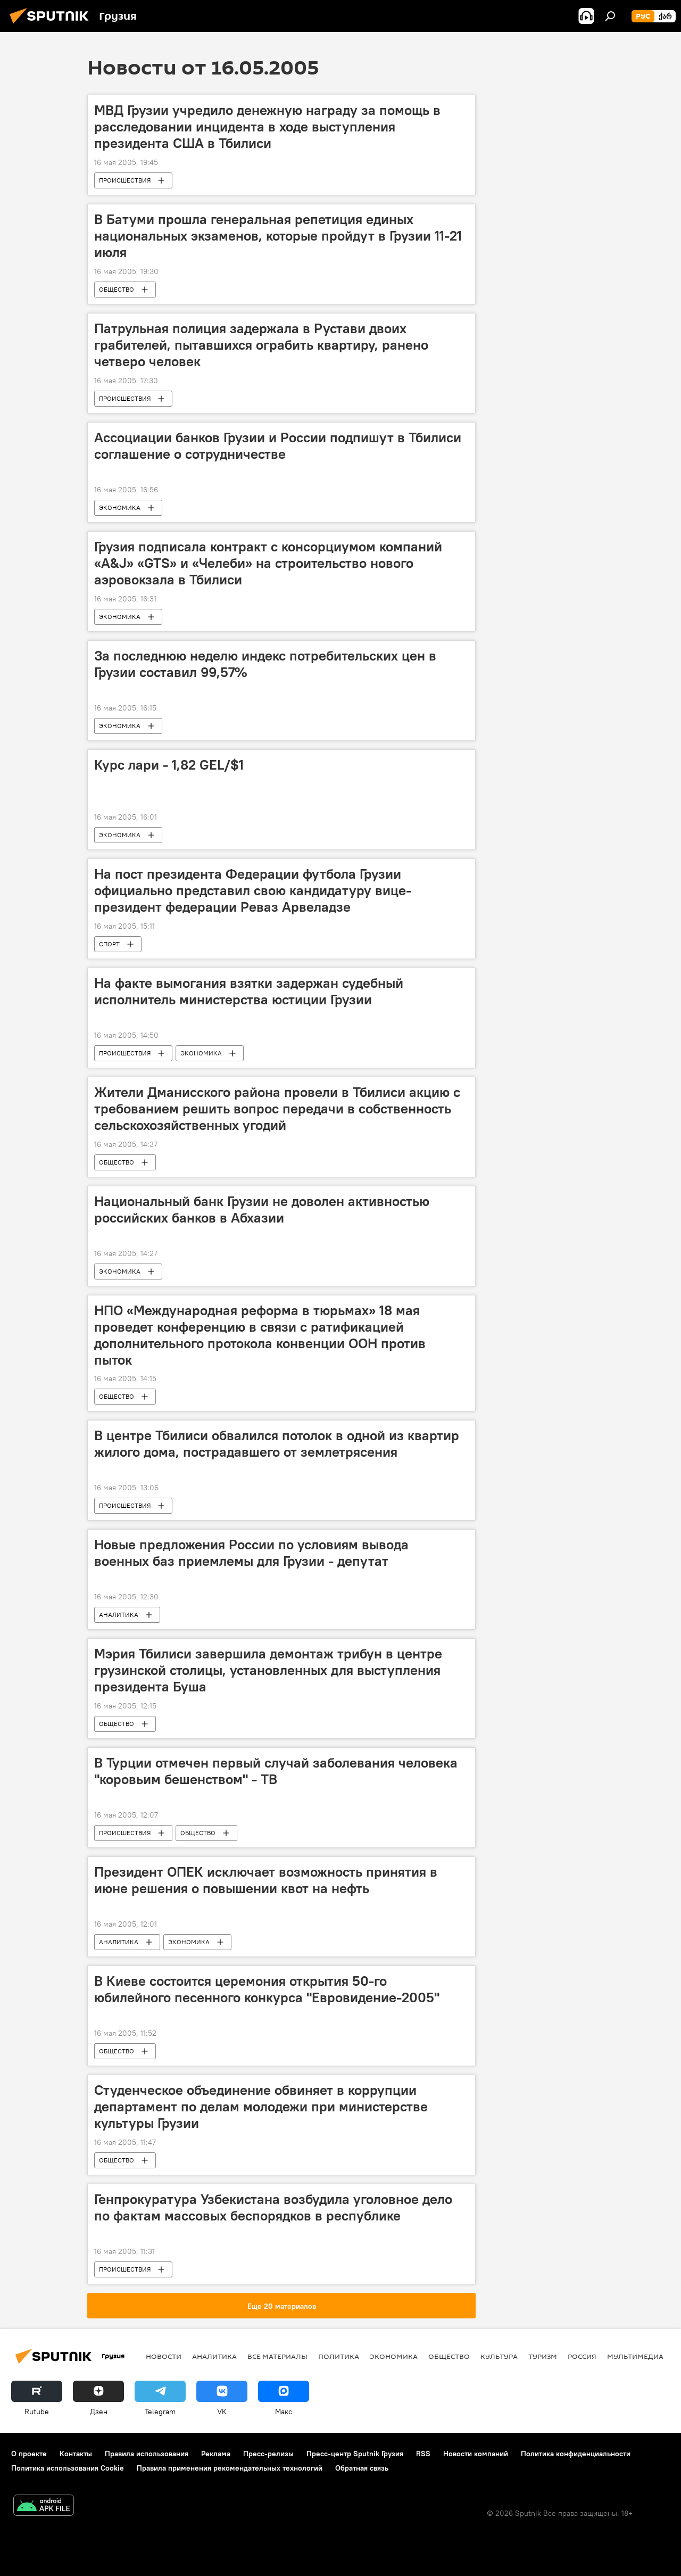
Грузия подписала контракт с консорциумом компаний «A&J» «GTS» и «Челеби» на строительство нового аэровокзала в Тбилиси (268, 563)
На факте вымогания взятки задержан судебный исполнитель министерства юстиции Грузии (248, 991)
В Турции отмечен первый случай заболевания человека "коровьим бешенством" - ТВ (276, 1771)
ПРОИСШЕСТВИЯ (125, 180)
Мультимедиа (635, 2356)
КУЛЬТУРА (499, 2356)
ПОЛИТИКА (338, 2356)
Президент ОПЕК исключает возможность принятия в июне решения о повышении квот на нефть (265, 1880)
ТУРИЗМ (542, 2356)
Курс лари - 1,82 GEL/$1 (169, 764)
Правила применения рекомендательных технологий (229, 2468)
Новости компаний (475, 2453)
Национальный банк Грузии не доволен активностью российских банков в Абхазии (261, 1209)
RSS (423, 2453)
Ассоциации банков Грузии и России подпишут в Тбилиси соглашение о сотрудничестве (277, 446)
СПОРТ (109, 944)
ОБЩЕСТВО (116, 289)
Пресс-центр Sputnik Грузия (354, 2453)
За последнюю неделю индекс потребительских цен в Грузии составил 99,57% (265, 664)
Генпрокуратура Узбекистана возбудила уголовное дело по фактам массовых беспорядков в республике (273, 2207)
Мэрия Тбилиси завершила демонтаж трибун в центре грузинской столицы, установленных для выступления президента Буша (268, 1670)
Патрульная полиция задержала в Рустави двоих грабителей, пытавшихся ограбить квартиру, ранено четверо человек (261, 345)
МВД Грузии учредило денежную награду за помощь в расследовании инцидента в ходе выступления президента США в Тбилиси (267, 127)
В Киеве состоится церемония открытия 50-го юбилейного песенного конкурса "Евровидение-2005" (266, 1989)
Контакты (76, 2453)
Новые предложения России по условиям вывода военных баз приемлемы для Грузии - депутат (251, 1553)
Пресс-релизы (268, 2453)
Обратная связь (361, 2468)
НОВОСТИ (163, 2356)
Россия (582, 2356)
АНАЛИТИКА (118, 1615)
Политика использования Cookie (67, 2468)
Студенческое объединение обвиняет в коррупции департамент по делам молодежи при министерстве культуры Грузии (261, 2107)
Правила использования (146, 2453)
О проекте (29, 2453)
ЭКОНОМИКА (119, 507)
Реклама (215, 2453)
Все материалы (277, 2356)
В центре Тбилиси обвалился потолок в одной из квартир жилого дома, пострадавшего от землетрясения (276, 1443)
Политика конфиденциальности (575, 2453)
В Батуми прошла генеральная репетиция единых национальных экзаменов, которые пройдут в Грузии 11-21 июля (278, 236)
